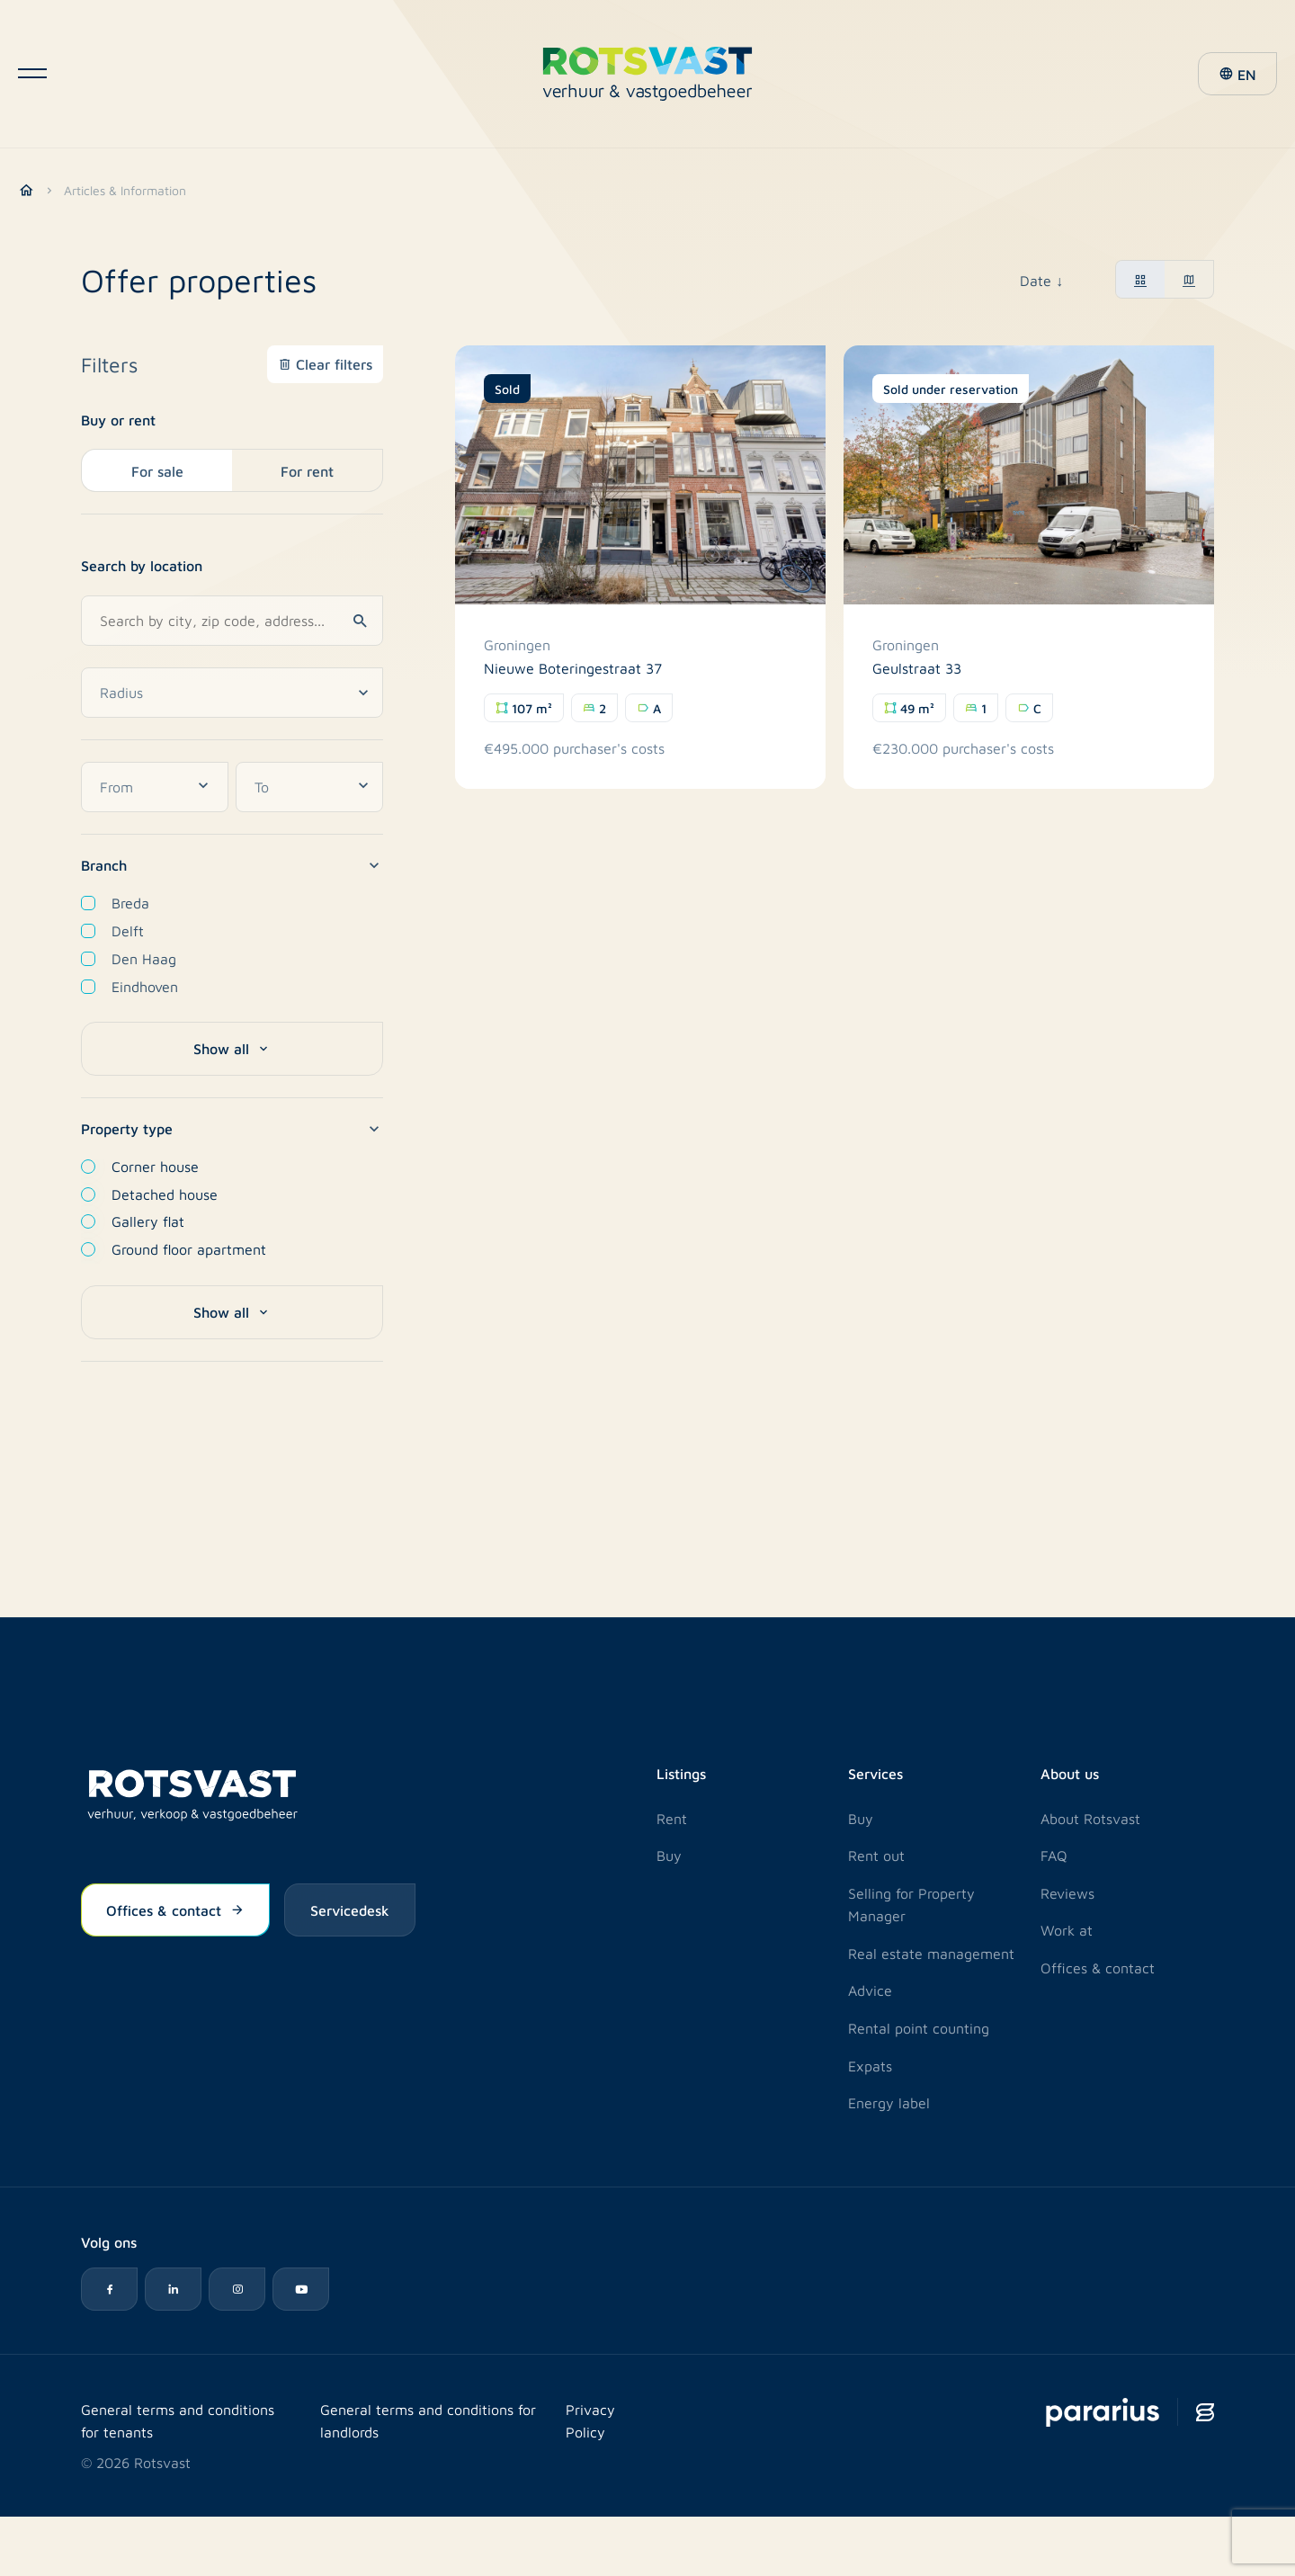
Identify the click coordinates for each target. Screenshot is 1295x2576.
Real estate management (931, 1952)
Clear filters (334, 362)
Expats (870, 2064)
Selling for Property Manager (911, 1903)
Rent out (876, 1854)
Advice (870, 1990)
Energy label (889, 2102)
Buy (669, 1854)
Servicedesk (349, 1910)
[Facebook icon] (109, 2289)
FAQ (1053, 1854)
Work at (1066, 1929)
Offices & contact (175, 1910)
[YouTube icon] (304, 2289)
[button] (1234, 77)
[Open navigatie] (32, 77)
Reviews (1067, 1892)
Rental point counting (918, 2026)
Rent (671, 1817)
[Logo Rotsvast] (647, 77)
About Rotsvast (1090, 1817)
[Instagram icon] (239, 2289)
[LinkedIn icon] (174, 2289)
